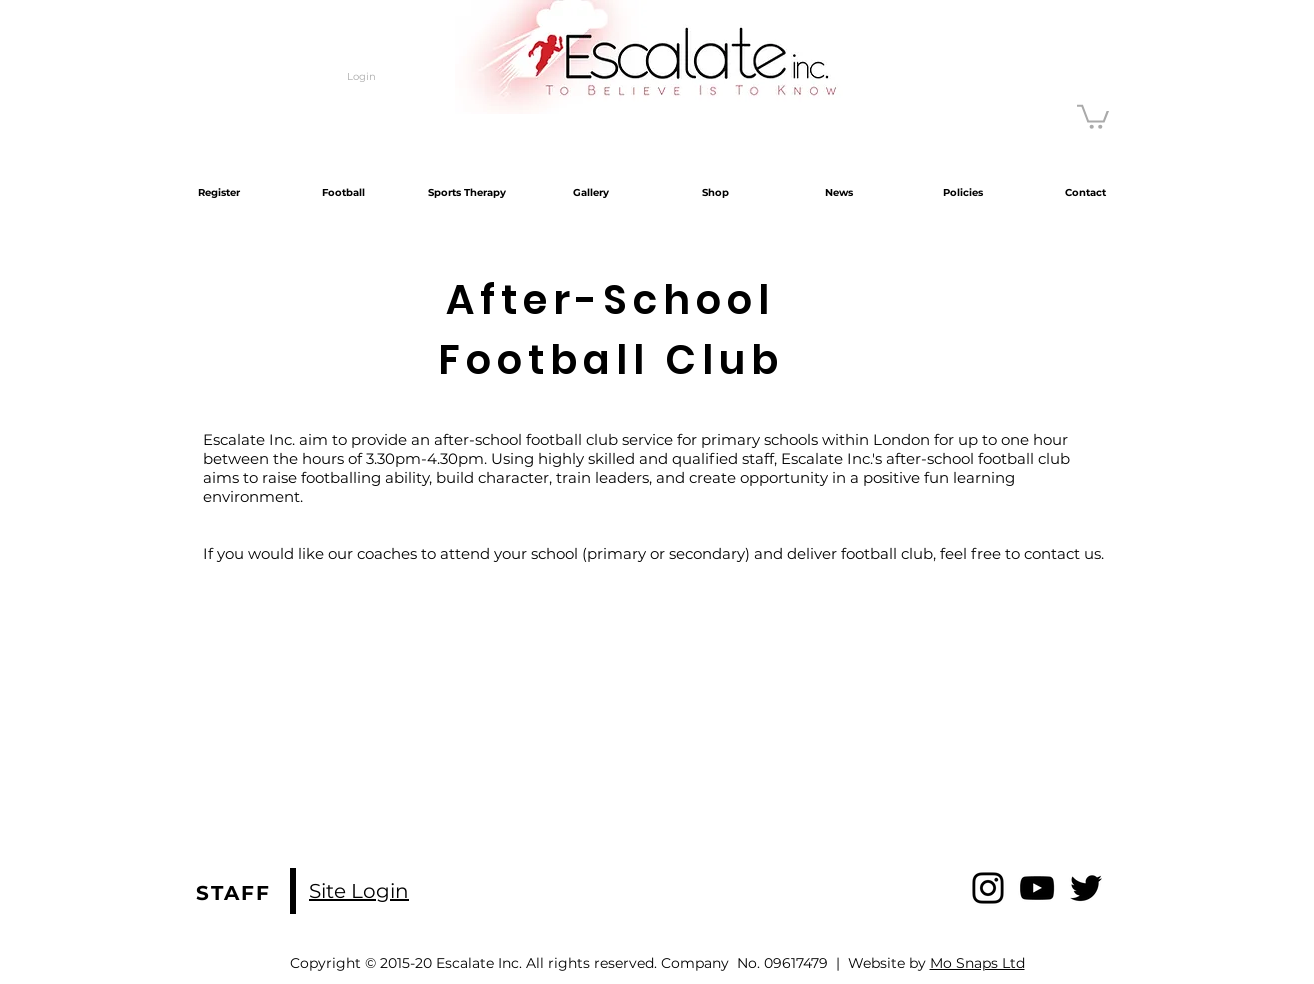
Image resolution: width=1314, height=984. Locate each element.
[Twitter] (1086, 888)
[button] (1093, 115)
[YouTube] (1037, 888)
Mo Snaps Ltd (977, 963)
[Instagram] (988, 888)
